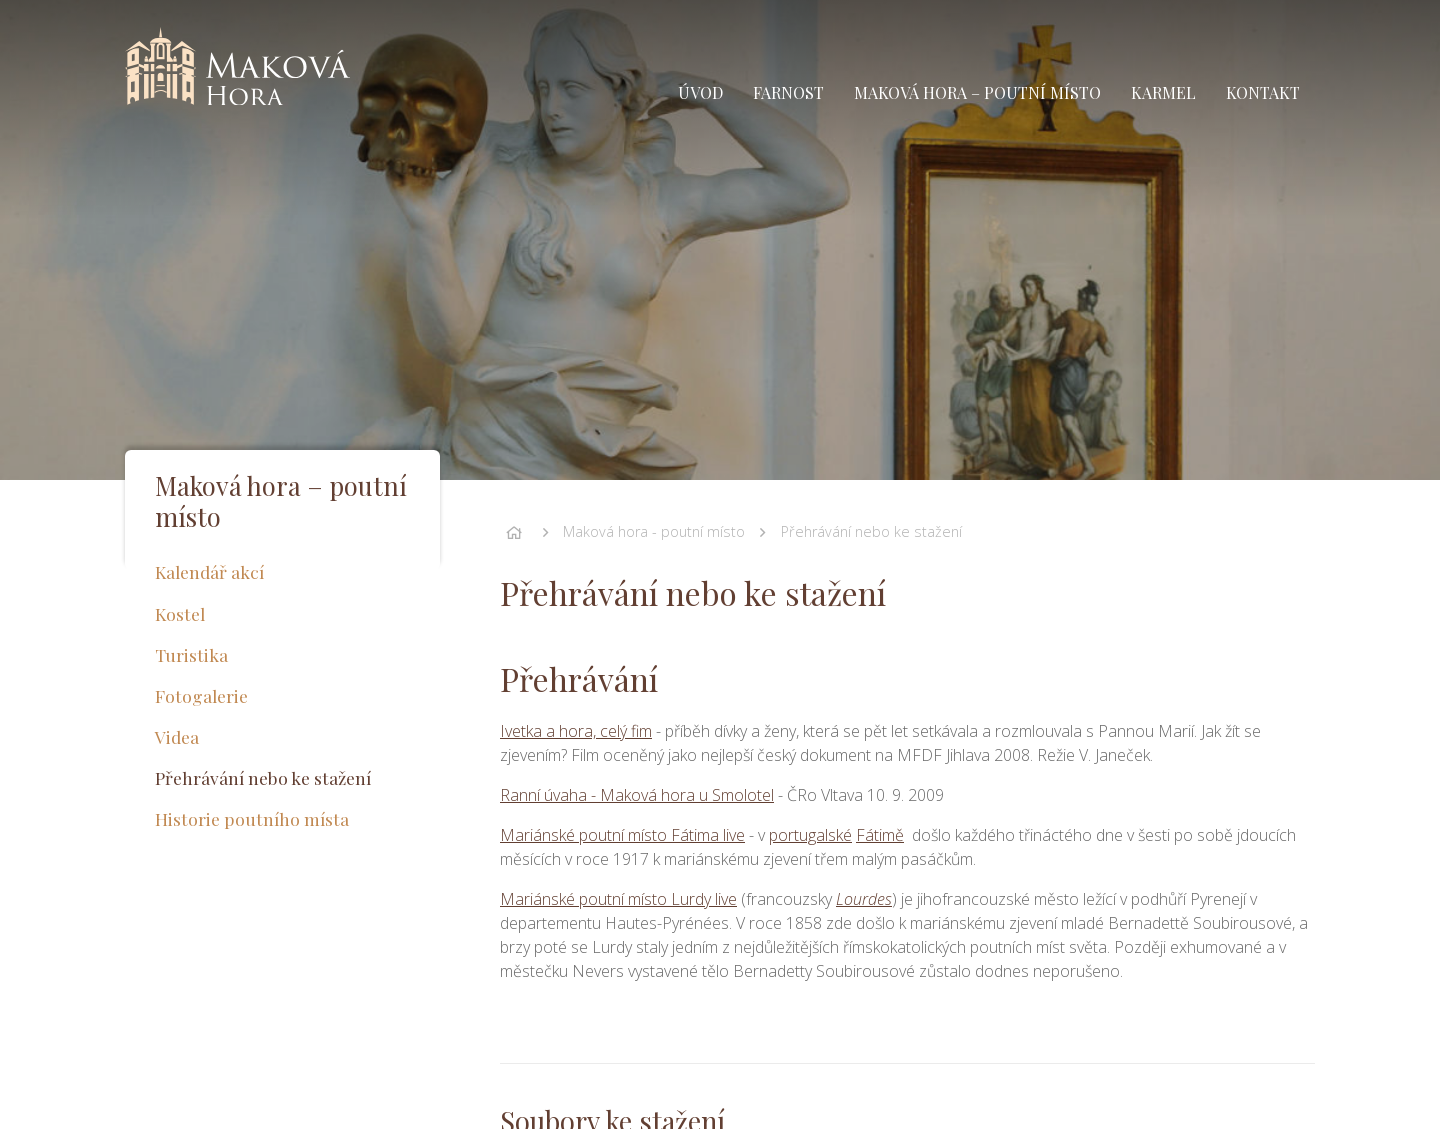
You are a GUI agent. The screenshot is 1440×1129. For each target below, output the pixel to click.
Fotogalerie (201, 695)
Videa (177, 736)
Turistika (191, 654)
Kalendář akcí (209, 571)
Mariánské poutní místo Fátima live (622, 835)
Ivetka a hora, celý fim (576, 731)
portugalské (810, 835)
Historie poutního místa (252, 818)
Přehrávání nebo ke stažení (871, 531)
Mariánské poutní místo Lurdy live (618, 899)
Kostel (180, 613)
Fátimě (880, 835)
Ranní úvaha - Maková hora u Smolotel (637, 795)
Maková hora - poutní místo (654, 531)
